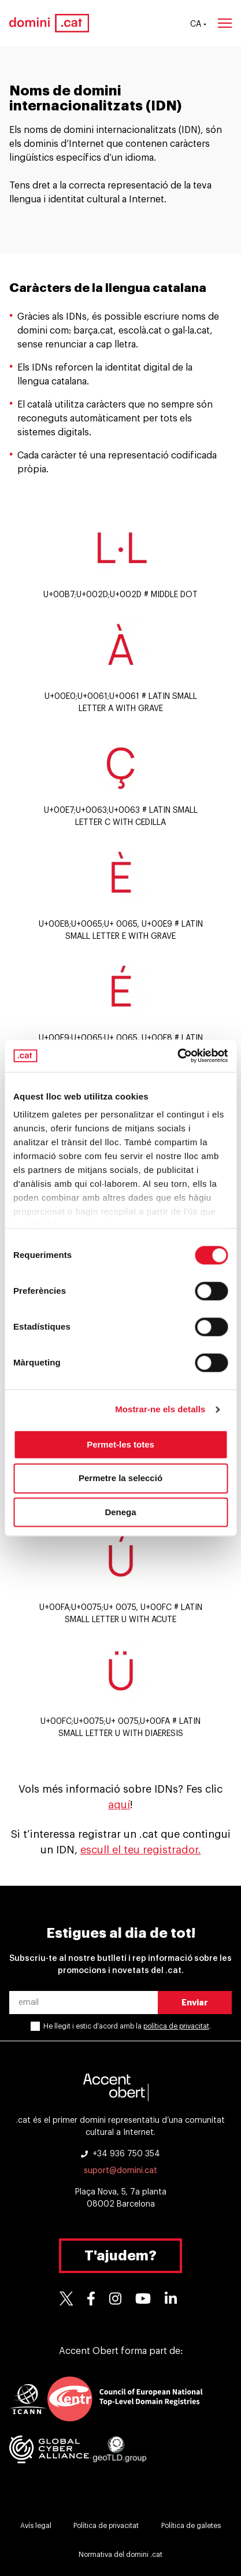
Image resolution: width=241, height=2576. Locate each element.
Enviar (194, 2002)
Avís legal (35, 2525)
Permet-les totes (120, 1444)
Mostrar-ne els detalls (160, 1409)
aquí (119, 1805)
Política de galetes (191, 2525)
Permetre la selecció (120, 1478)
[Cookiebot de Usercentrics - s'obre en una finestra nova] (177, 1055)
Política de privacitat (106, 2525)
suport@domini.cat (120, 2171)
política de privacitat (176, 2026)
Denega (120, 1512)
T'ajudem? (120, 2256)
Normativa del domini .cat (120, 2554)
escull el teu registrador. (140, 1850)
